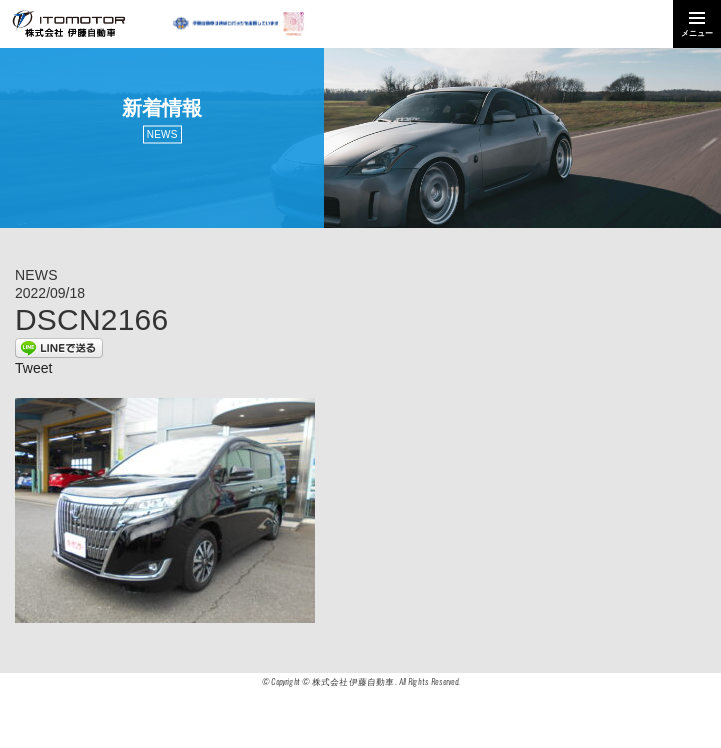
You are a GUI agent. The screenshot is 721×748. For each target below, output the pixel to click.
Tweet (33, 368)
